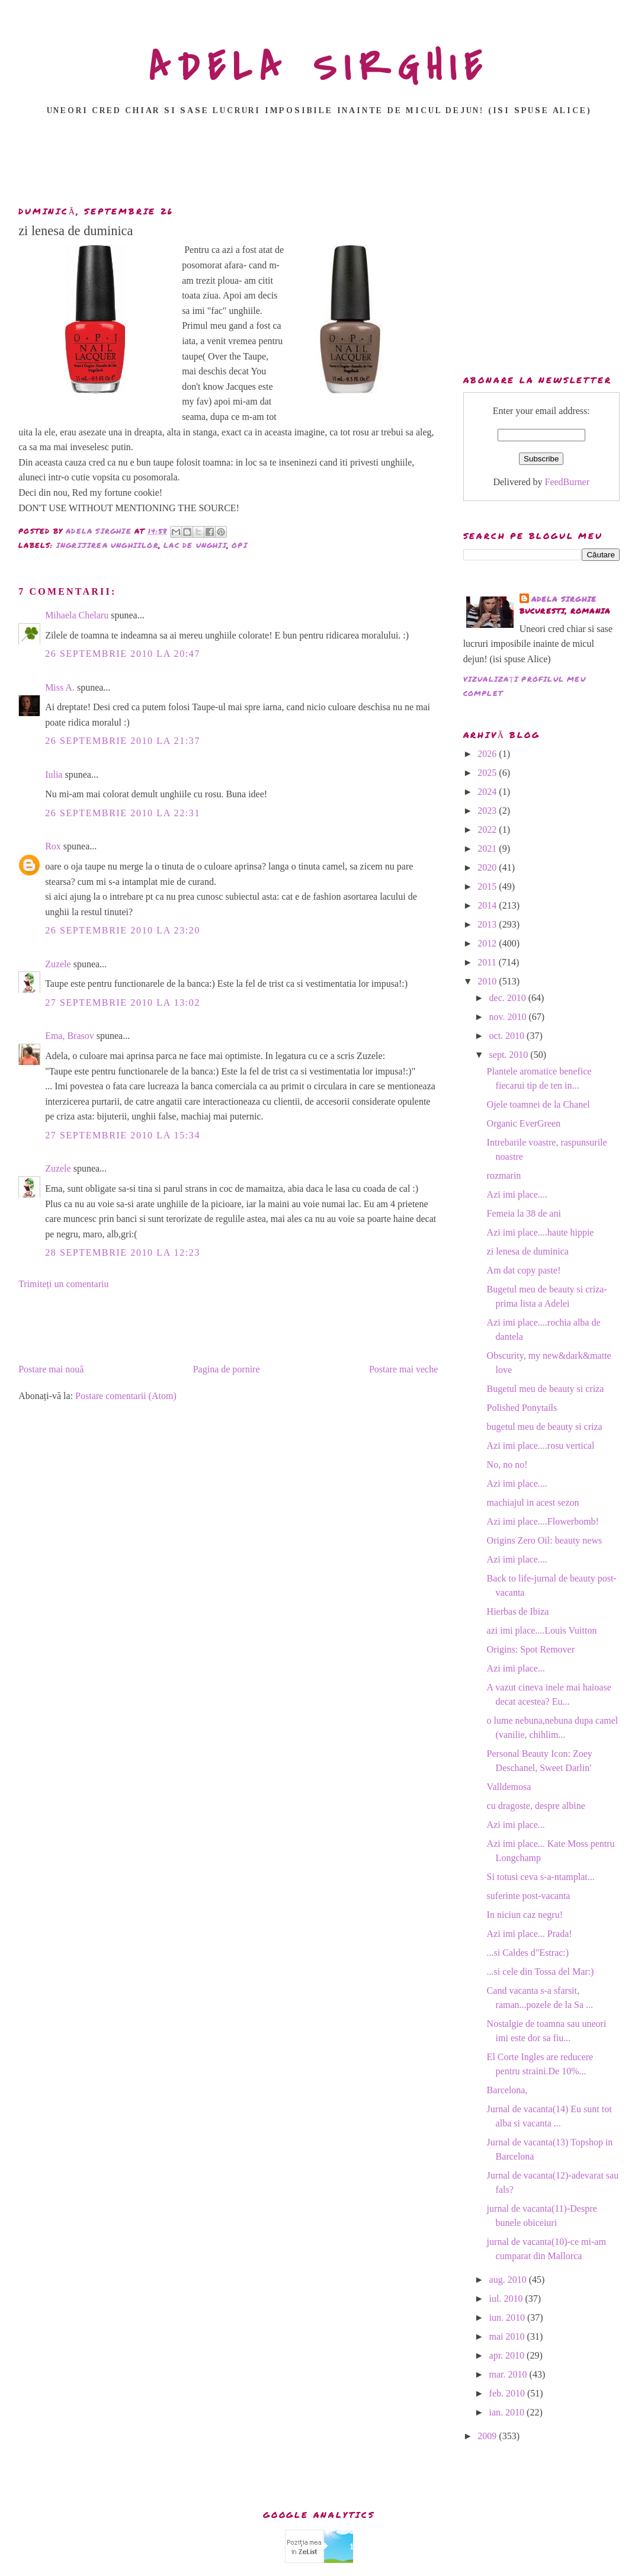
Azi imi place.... (517, 1194)
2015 (488, 886)
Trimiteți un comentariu (63, 1284)
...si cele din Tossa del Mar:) (540, 1972)
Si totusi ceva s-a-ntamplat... (541, 1877)
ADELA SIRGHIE (319, 67)
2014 (488, 905)
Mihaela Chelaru (76, 615)
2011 (487, 962)
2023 (488, 811)
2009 (488, 2436)
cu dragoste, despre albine (536, 1806)
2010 (488, 981)
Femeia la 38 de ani (524, 1213)
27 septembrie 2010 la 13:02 (122, 1002)
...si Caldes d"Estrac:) (528, 1953)
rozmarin (504, 1175)
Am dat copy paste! (524, 1270)
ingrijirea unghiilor (107, 545)
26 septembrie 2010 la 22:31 (122, 813)
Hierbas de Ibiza (518, 1611)
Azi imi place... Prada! (529, 1934)
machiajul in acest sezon (533, 1502)
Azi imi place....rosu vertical (541, 1446)
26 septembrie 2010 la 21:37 (122, 741)
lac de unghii (195, 545)
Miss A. (60, 687)
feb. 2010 (508, 2393)
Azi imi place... (516, 1668)
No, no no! (507, 1464)
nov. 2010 (509, 1017)
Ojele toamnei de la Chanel (538, 1104)
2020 (488, 867)
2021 (488, 848)
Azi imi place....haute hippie (540, 1232)
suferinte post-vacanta (528, 1896)
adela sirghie (564, 599)
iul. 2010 (507, 2298)
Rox (53, 846)
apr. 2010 (508, 2355)
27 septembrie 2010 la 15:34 (122, 1135)
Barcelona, (507, 2090)
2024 (488, 792)
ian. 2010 (508, 2412)
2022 (488, 830)
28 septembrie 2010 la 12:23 (122, 1252)
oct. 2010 (508, 1036)
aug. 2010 (509, 2280)
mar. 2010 (509, 2374)
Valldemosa (509, 1787)
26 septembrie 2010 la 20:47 (122, 654)
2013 (488, 924)
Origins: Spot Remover (531, 1649)
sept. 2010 (510, 1055)
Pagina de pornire (226, 1369)
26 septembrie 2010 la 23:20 (122, 930)
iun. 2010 (508, 2317)
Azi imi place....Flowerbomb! (543, 1521)
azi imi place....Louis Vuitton (542, 1630)
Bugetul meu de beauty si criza (545, 1389)
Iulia (53, 774)
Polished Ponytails (522, 1408)
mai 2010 (508, 2336)
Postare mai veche (403, 1369)
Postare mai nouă (51, 1369)
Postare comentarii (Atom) (126, 1396)
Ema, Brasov (69, 1036)
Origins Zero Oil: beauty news (544, 1540)
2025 (488, 773)
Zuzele (58, 964)
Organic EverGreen (524, 1123)
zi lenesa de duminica (528, 1251)
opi (240, 545)
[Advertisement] (319, 164)
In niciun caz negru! (525, 1915)
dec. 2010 (508, 998)
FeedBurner (567, 482)
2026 (488, 754)
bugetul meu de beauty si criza (544, 1427)
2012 (488, 943)
